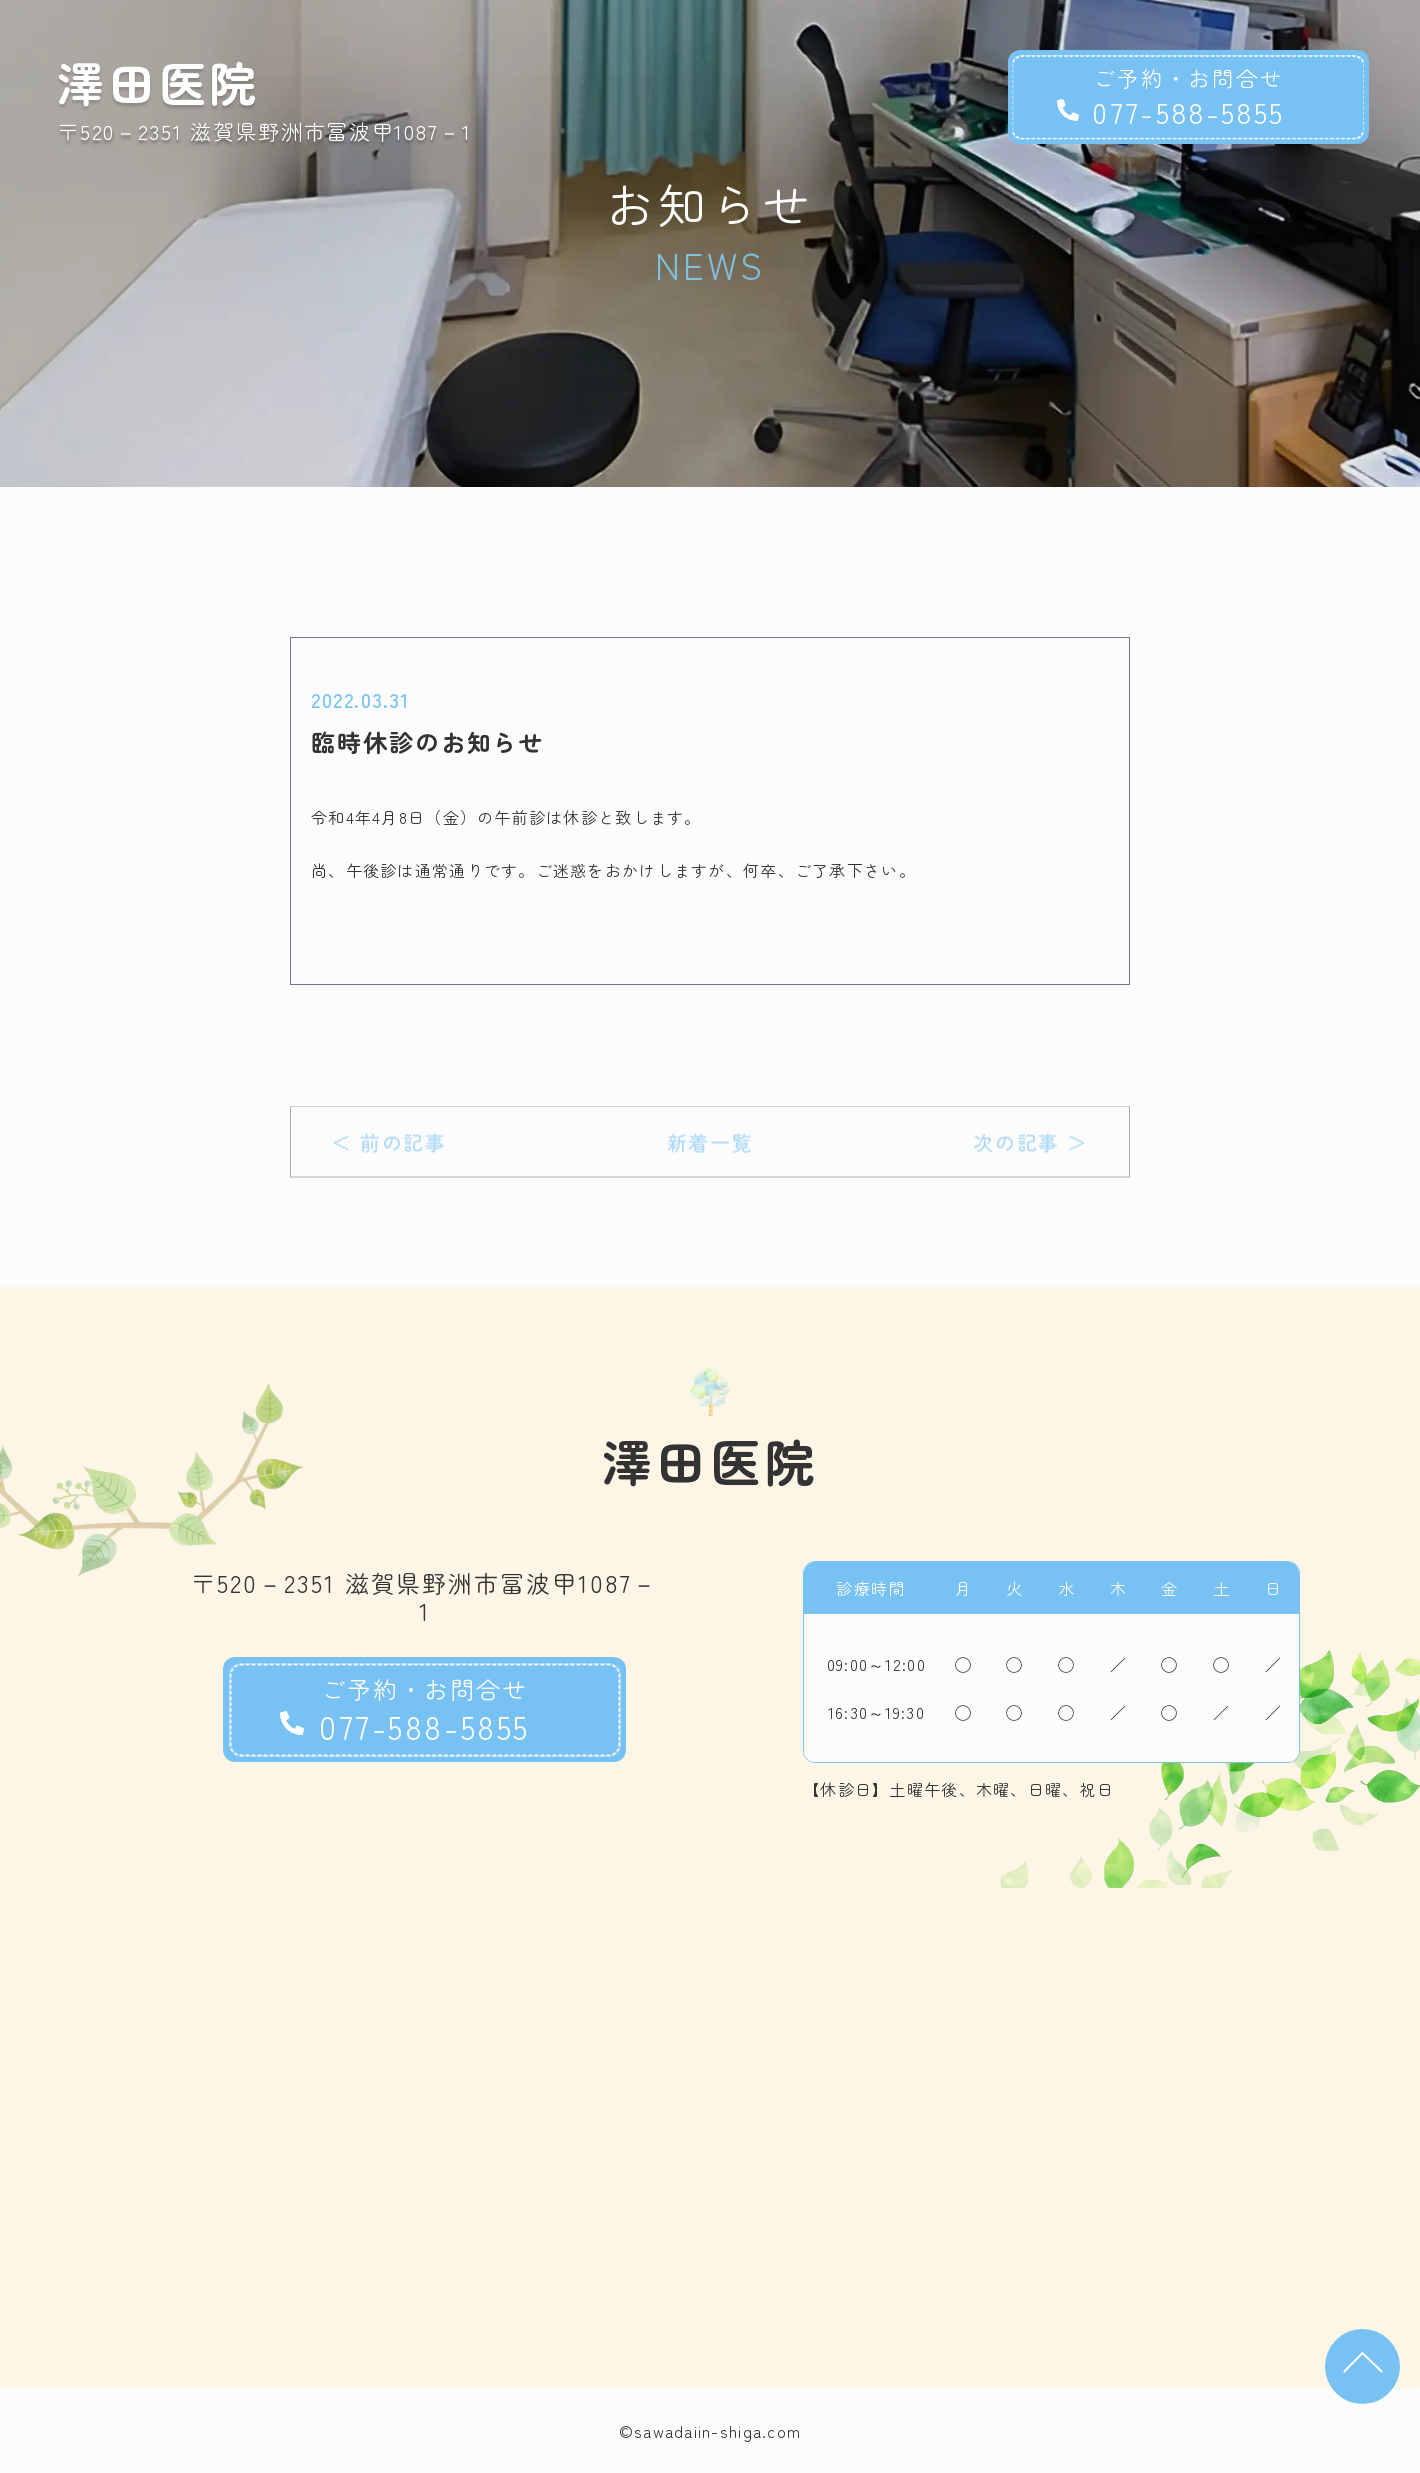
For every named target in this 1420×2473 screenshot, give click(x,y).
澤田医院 (158, 81)
